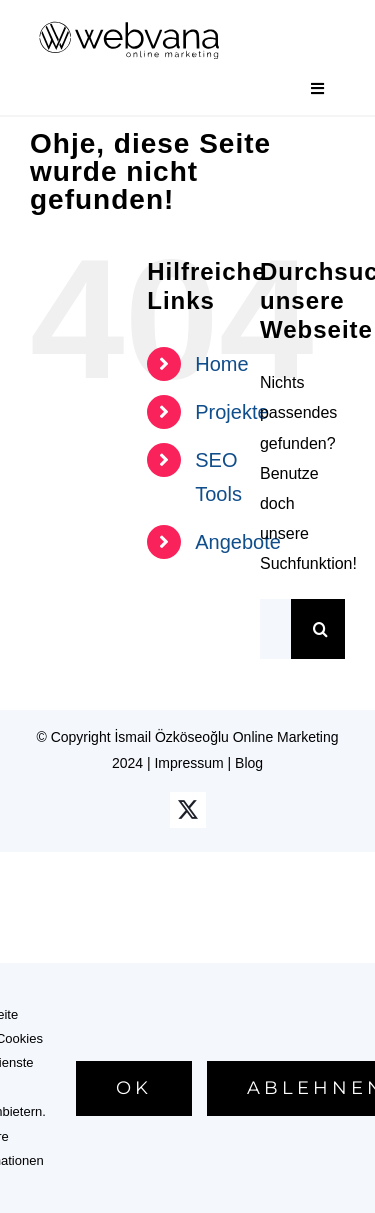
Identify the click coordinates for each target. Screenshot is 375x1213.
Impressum (188, 763)
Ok (134, 1088)
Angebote (238, 542)
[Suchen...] (275, 629)
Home (221, 364)
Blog (249, 763)
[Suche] (321, 629)
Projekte (231, 412)
